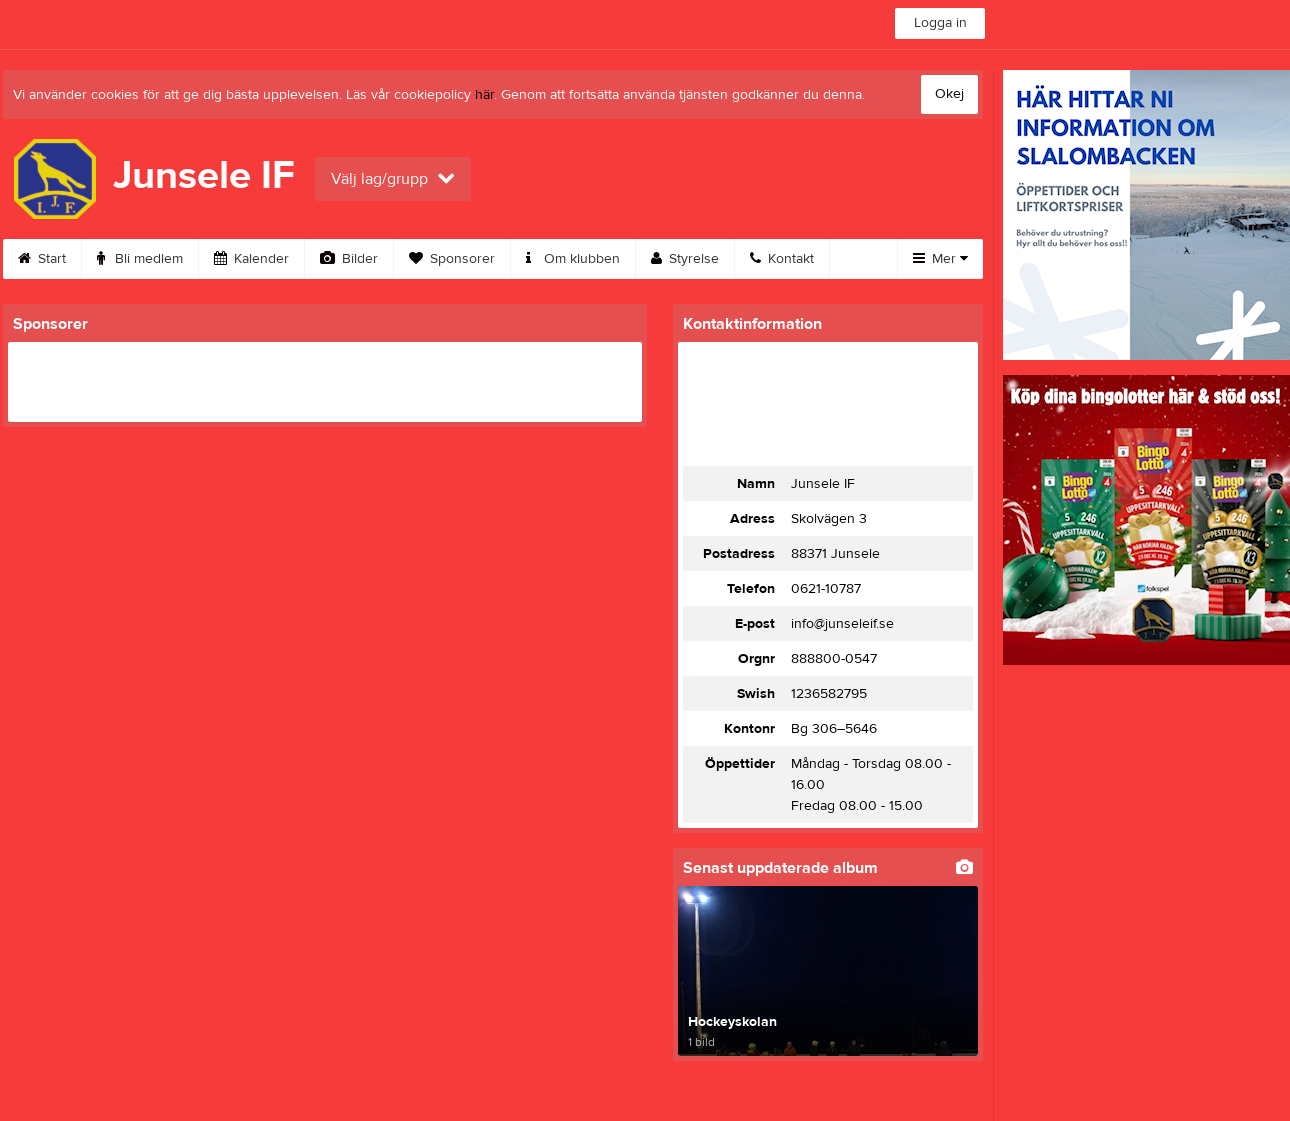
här (484, 95)
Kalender (251, 259)
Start (42, 259)
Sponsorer (452, 259)
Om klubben (573, 259)
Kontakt (782, 259)
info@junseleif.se (842, 624)
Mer (940, 259)
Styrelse (685, 259)
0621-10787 (826, 589)
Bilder (349, 259)
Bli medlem (140, 259)
